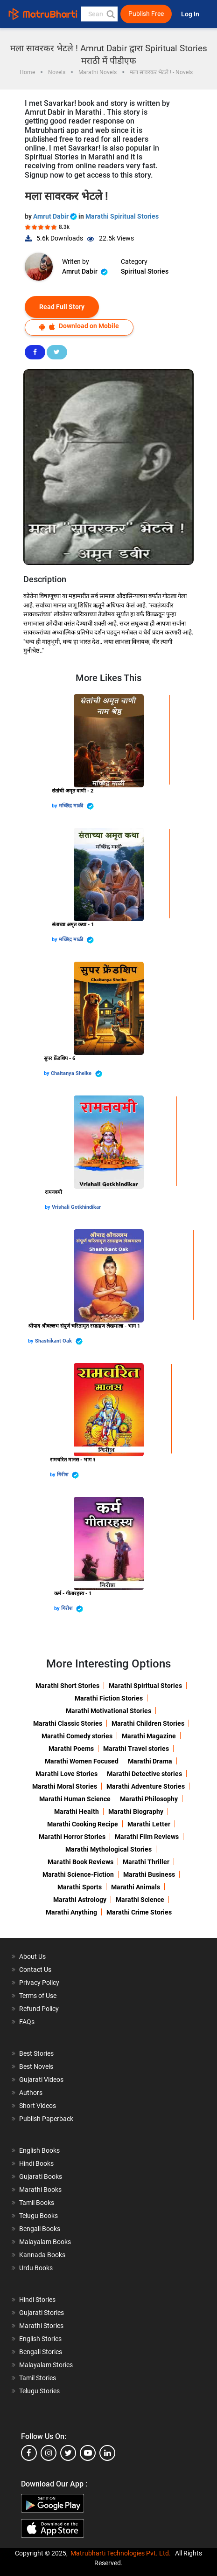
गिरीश (68, 1475)
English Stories (40, 2338)
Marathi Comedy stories (77, 1736)
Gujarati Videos (41, 2079)
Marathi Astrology (79, 1899)
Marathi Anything (71, 1912)
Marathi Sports (79, 1887)
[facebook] (29, 2453)
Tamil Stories (37, 2378)
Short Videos (37, 2105)
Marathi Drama (150, 1761)
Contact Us (35, 1969)
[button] (110, 14)
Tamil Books (36, 2202)
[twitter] (68, 2453)
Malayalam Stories (46, 2365)
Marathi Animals (135, 1887)
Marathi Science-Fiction (78, 1874)
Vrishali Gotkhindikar (76, 1207)
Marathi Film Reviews (147, 1836)
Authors (30, 2092)
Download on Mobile (79, 326)
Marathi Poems (71, 1748)
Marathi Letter (148, 1824)
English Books (39, 2150)
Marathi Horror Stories (72, 1836)
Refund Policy (39, 2008)
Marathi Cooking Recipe (82, 1824)
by (55, 806)
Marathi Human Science (75, 1799)
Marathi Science (140, 1899)
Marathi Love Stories (66, 1773)
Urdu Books (36, 2268)
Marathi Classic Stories (67, 1723)
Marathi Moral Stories (64, 1786)
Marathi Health (76, 1811)
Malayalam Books (45, 2241)
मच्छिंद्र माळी (76, 806)
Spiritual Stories (144, 271)
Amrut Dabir (55, 216)
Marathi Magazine (149, 1736)
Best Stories (36, 2053)
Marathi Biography (135, 1811)
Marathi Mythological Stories (108, 1849)
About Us (32, 1956)
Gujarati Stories (41, 2312)
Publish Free (146, 14)
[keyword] (99, 14)
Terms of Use (37, 1995)
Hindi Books (36, 2163)
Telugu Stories (39, 2391)
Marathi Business (149, 1874)
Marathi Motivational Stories (108, 1711)
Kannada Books (42, 2255)
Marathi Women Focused (82, 1761)
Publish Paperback (46, 2118)
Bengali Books (39, 2228)
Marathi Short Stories (67, 1685)
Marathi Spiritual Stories (122, 216)
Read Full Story (61, 306)
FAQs (27, 2021)
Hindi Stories (37, 2299)
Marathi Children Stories (148, 1723)
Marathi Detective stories (144, 1773)
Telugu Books (38, 2215)
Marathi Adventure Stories (145, 1786)
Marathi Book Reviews (80, 1862)
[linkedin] (107, 2453)
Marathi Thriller (146, 1862)
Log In (191, 14)
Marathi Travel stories (136, 1748)
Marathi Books (40, 2189)
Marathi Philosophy (149, 1799)
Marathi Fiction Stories (109, 1698)
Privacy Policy (39, 1982)
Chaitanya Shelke (76, 1073)
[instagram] (48, 2453)
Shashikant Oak (59, 1341)
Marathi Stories (41, 2325)
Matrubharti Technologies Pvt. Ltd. (120, 2553)
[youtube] (88, 2453)
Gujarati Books (40, 2176)
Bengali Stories (40, 2352)
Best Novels (36, 2066)
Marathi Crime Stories (139, 1912)
